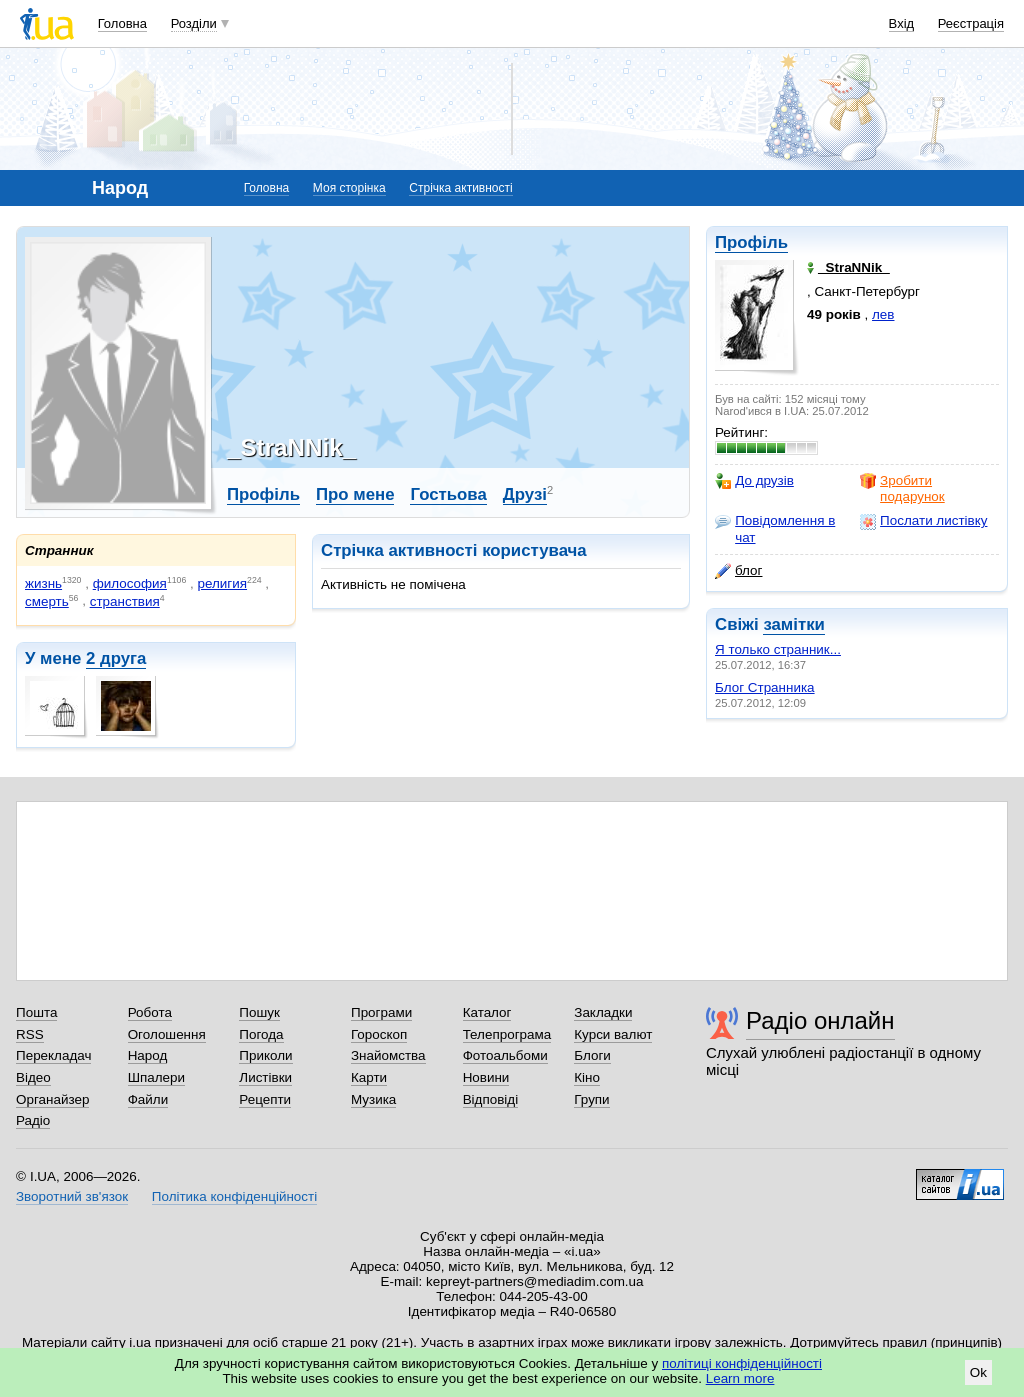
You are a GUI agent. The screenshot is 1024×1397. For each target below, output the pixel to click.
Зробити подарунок (902, 488)
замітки (794, 624)
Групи (591, 1099)
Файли (148, 1099)
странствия (125, 601)
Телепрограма (507, 1034)
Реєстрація (971, 23)
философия (130, 583)
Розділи (194, 23)
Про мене (355, 494)
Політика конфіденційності (234, 1196)
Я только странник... (778, 649)
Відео (33, 1077)
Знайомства (388, 1055)
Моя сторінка (349, 188)
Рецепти (265, 1099)
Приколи (265, 1055)
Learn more (740, 1378)
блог (738, 571)
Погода (261, 1034)
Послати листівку (923, 521)
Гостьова (448, 494)
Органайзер (52, 1099)
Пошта (36, 1012)
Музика (373, 1099)
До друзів (754, 481)
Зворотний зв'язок (72, 1196)
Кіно (587, 1077)
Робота (150, 1012)
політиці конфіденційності (742, 1363)
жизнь (43, 583)
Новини (486, 1077)
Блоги (592, 1055)
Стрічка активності (460, 188)
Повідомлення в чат (775, 528)
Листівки (265, 1077)
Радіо (33, 1120)
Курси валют (613, 1034)
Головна (122, 23)
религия (223, 583)
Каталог (487, 1012)
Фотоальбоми (505, 1055)
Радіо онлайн (820, 1020)
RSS (30, 1034)
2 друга (116, 658)
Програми (381, 1012)
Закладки (603, 1012)
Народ (148, 1055)
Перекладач (53, 1055)
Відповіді (491, 1099)
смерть (47, 601)
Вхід (902, 23)
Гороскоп (379, 1034)
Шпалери (156, 1077)
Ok (978, 1372)
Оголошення (167, 1034)
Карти (369, 1077)
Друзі (525, 494)
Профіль (751, 242)
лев (883, 314)
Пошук (259, 1012)
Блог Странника (765, 687)
